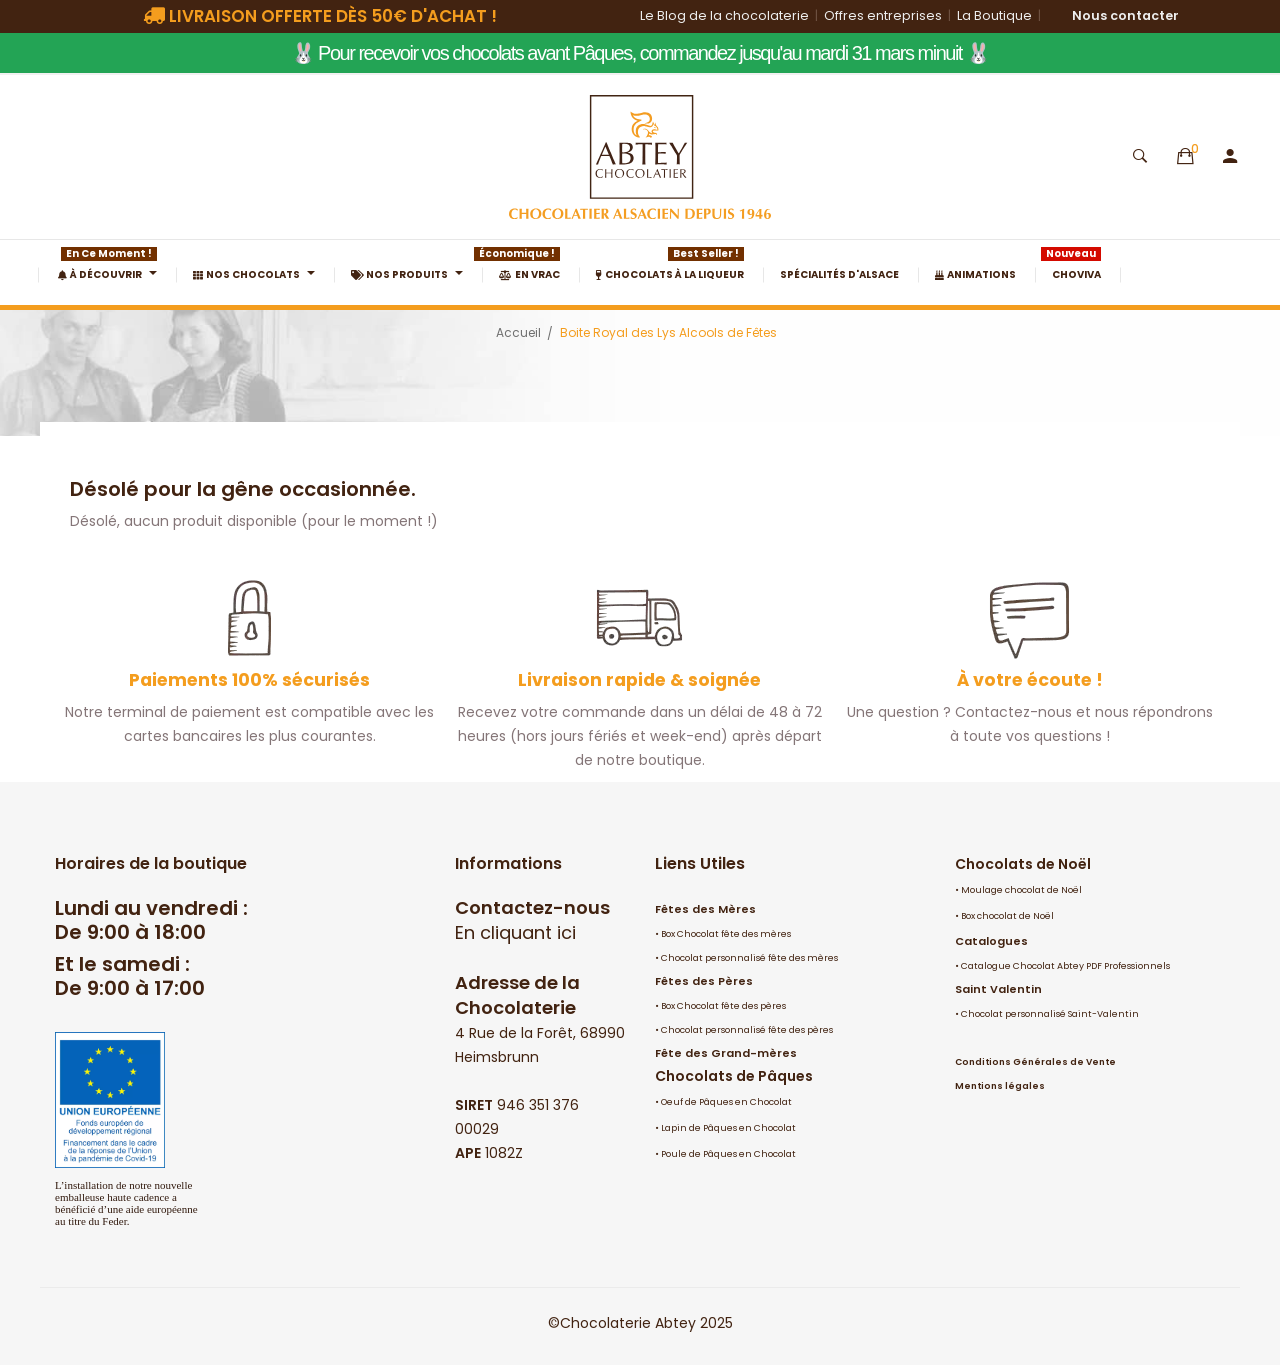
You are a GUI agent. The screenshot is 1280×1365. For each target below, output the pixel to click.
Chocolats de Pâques (734, 1076)
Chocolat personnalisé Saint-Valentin (1050, 1014)
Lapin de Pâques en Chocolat (728, 1128)
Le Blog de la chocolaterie (724, 15)
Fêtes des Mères (705, 909)
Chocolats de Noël (1023, 864)
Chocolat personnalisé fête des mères (749, 958)
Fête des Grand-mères (726, 1053)
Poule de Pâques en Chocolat (728, 1154)
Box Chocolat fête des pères (723, 1006)
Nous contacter (1125, 15)
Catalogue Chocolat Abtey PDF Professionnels (1065, 966)
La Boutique (994, 15)
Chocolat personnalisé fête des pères (747, 1030)
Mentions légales (1000, 1086)
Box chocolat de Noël (1007, 916)
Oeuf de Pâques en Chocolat (726, 1102)
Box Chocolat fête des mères (726, 934)
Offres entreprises (883, 15)
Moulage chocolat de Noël (1021, 890)
